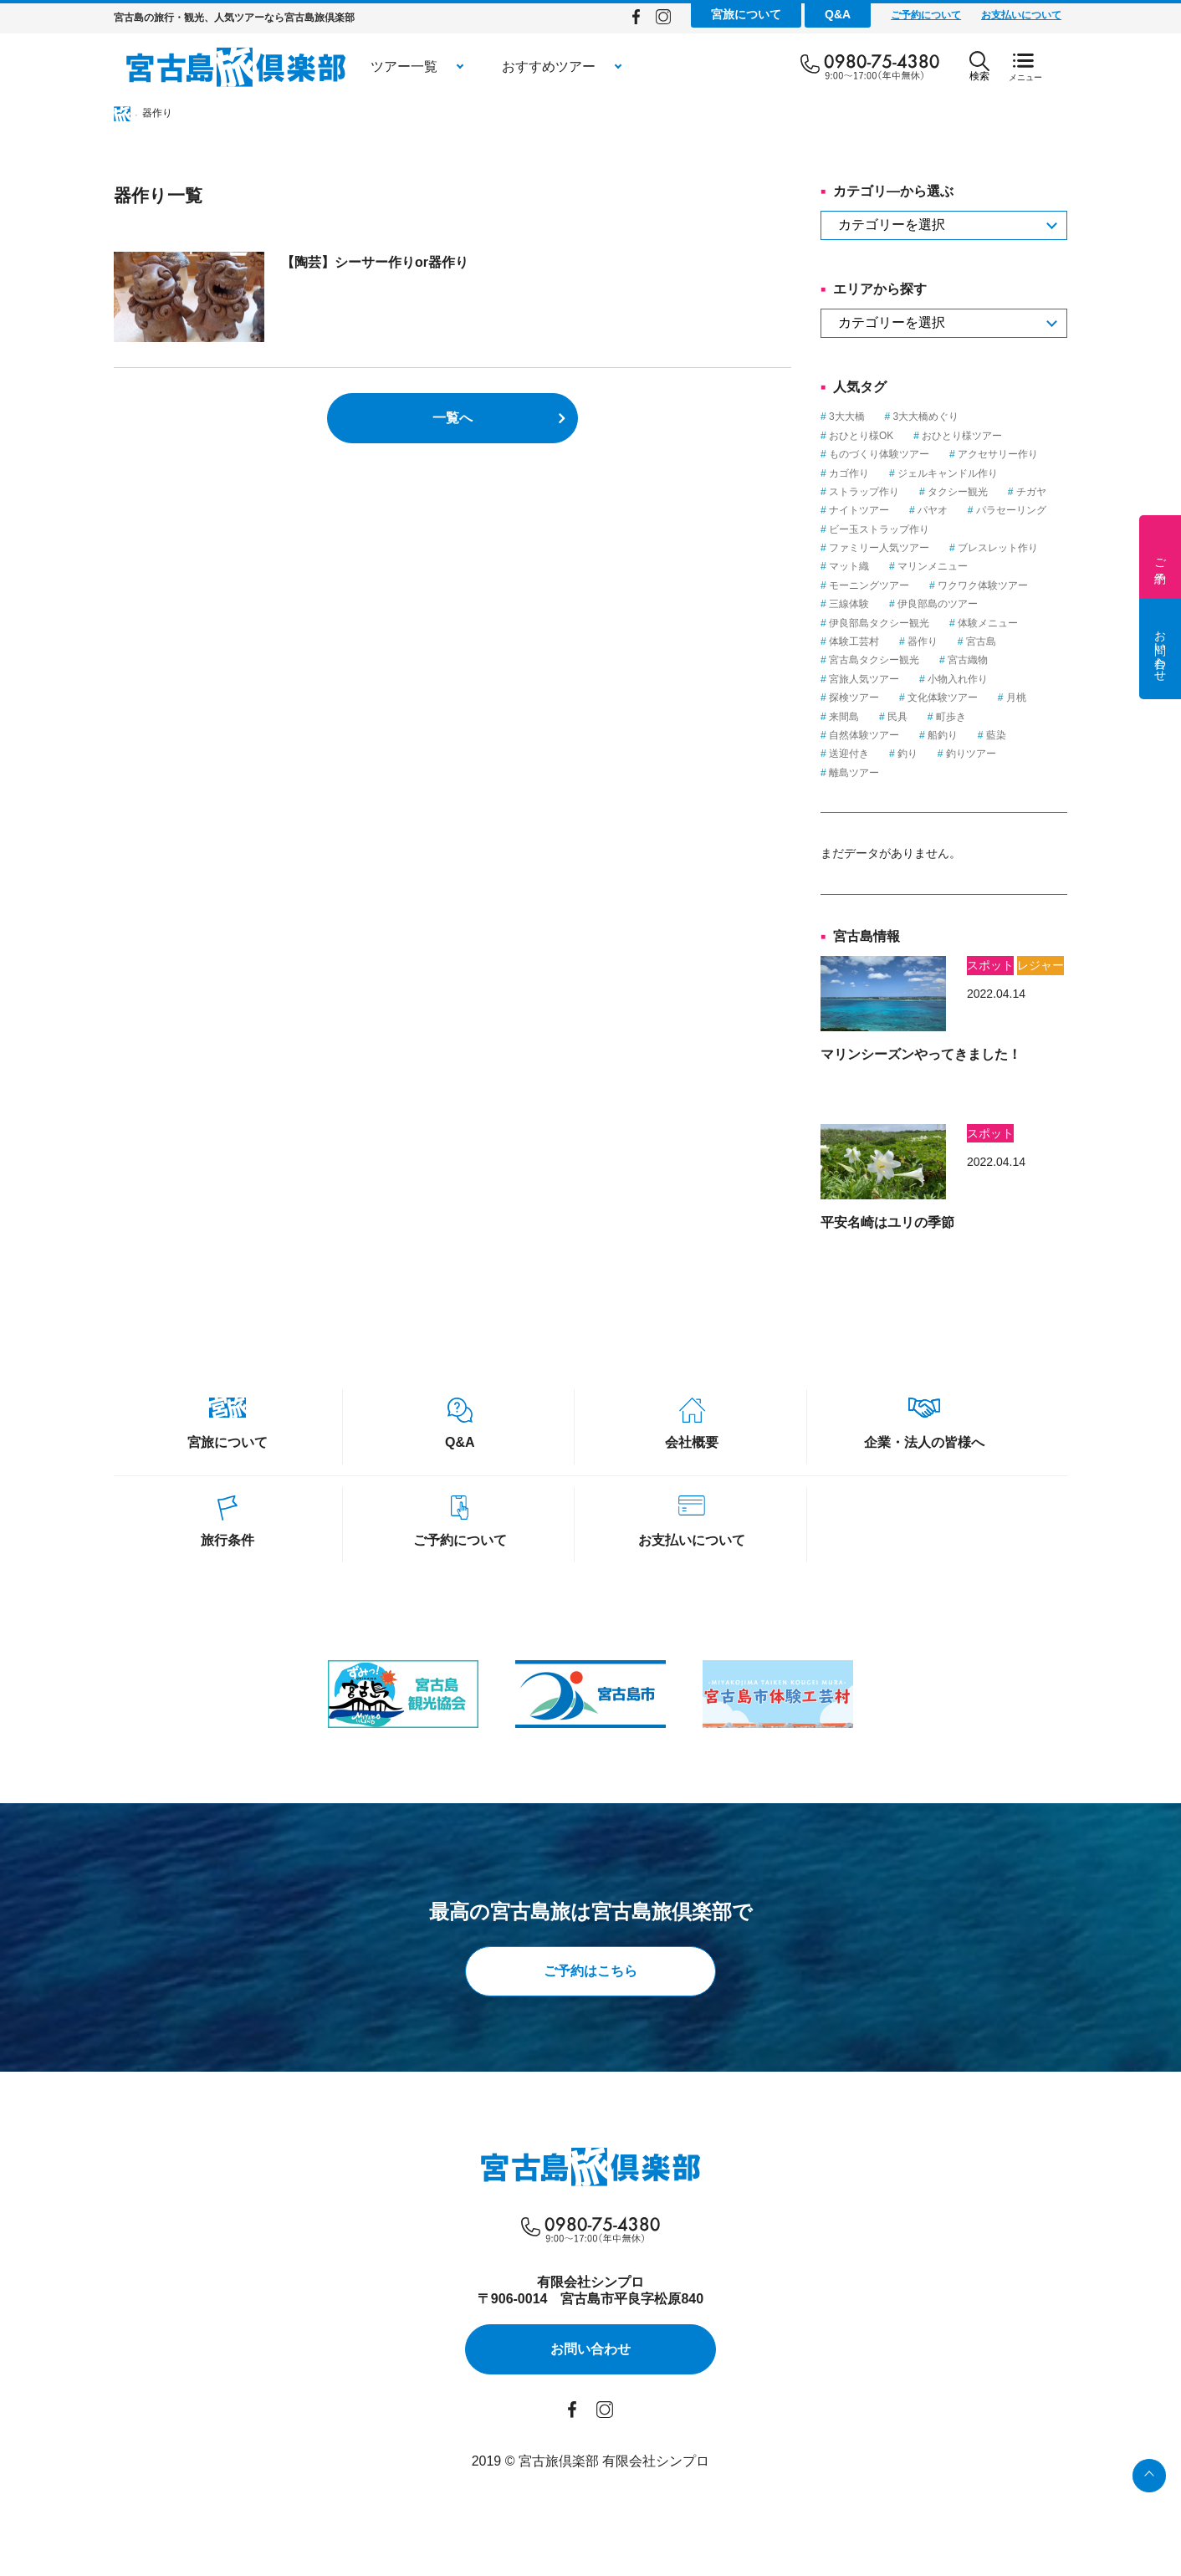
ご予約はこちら (590, 1971)
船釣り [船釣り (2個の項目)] (943, 735)
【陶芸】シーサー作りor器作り (374, 262)
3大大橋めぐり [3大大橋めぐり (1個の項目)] (926, 416)
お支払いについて (1021, 15)
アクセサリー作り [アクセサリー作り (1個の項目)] (998, 454)
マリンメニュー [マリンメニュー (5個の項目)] (932, 566)
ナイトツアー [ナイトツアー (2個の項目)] (859, 510)
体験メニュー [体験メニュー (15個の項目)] (988, 623)
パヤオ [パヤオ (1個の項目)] (933, 510)
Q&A (838, 14)
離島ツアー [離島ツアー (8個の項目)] (854, 773)
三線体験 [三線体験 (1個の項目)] (849, 604)
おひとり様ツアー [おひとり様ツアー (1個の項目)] (962, 436)
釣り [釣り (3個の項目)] (907, 753)
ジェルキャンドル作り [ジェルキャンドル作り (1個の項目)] (947, 473)
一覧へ (452, 418)
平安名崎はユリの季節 (887, 1222)
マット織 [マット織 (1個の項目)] (849, 566)
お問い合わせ (1160, 649)
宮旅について (746, 14)
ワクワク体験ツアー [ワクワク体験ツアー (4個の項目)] (983, 585)
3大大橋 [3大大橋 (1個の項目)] (847, 416)
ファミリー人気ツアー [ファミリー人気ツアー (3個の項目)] (879, 548)
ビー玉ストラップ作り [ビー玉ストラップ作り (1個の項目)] (879, 529)
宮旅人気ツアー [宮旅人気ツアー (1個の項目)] (864, 679)
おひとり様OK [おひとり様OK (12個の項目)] (861, 436)
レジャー (1040, 965)
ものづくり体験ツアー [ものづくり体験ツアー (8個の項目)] (879, 454)
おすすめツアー (549, 66)
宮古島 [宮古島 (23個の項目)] (981, 641)
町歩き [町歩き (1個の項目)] (951, 717)
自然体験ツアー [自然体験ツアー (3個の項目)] (864, 735)
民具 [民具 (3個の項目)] (897, 717)
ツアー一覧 (404, 66)
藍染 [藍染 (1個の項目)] (996, 735)
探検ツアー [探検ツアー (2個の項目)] (854, 697)
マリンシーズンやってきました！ (921, 1054)
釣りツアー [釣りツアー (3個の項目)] (971, 753)
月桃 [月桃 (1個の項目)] (1016, 697)
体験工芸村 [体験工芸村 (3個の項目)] (854, 641)
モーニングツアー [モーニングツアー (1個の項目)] (869, 585)
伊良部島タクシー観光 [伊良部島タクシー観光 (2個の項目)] (879, 623)
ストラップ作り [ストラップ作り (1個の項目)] (864, 492)
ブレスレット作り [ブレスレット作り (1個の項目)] (998, 548)
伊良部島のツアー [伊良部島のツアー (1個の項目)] (937, 604)
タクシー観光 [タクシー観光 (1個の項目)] (958, 492)
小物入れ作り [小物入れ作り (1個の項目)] (958, 679)
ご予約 (1160, 557)
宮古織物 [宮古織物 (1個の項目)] (968, 660)
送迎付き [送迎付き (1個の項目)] (849, 753)
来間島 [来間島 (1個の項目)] (844, 717)
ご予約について (926, 15)
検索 (979, 66)
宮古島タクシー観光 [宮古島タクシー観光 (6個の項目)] (874, 660)
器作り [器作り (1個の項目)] (922, 641)
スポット (990, 965)
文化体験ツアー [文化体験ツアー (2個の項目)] (942, 697)
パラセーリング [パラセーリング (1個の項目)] (1011, 510)
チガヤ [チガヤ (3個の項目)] (1031, 492)
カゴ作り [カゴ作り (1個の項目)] (849, 473)
